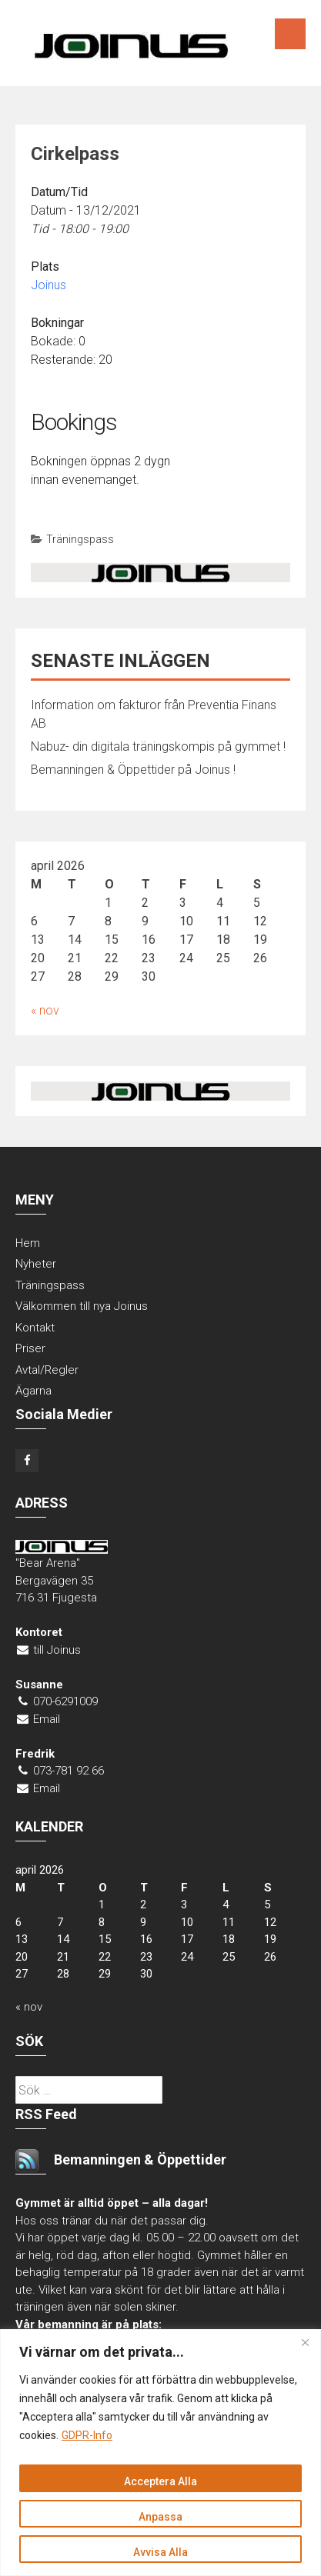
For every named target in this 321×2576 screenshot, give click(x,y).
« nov (45, 1010)
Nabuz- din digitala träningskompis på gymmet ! (158, 746)
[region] (160, 2452)
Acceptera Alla (160, 2481)
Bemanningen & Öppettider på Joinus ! (133, 769)
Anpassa (160, 2517)
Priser (30, 1348)
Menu (290, 33)
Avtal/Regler (47, 1370)
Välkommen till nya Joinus (81, 1306)
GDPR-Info (87, 2435)
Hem (27, 1243)
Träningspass (80, 539)
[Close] (305, 2342)
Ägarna (33, 1391)
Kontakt (35, 1328)
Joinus (48, 285)
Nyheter (35, 1264)
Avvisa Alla (160, 2552)
